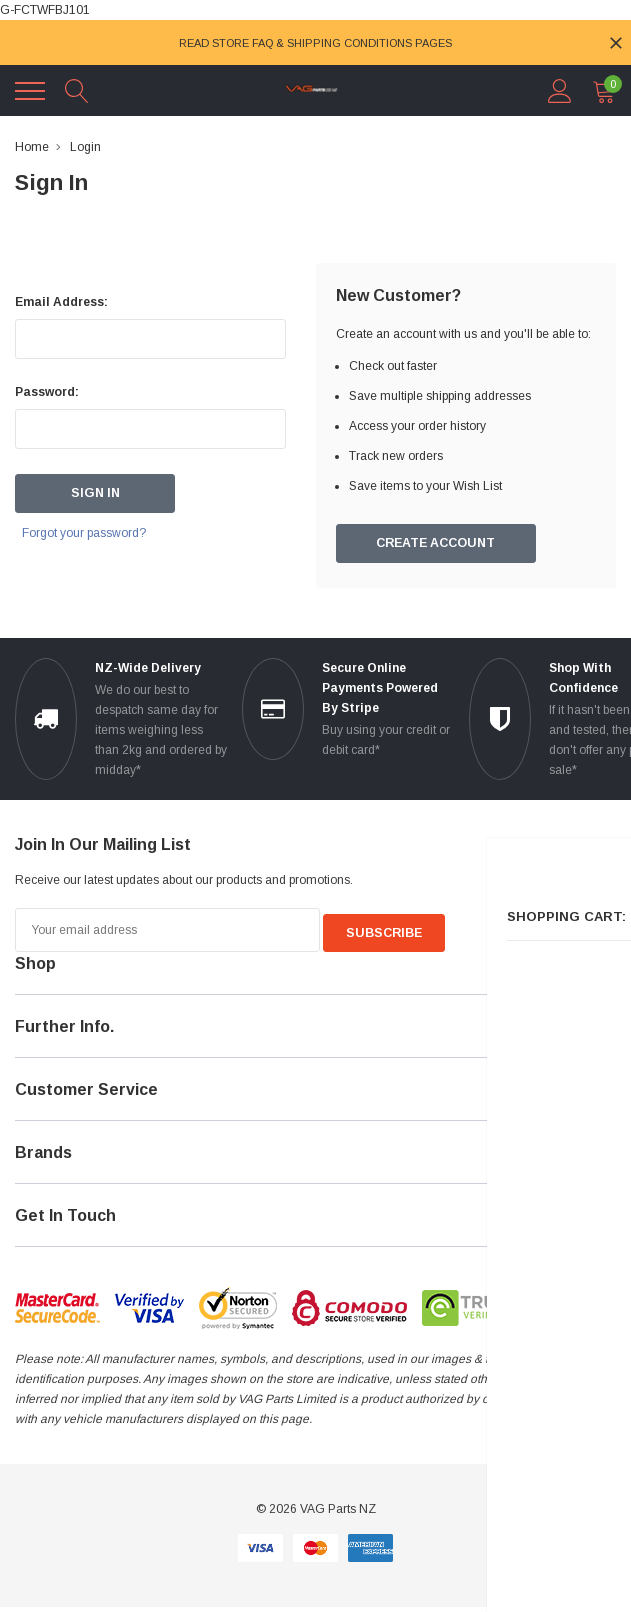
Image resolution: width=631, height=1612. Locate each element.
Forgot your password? (97, 534)
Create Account (436, 544)
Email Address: (61, 302)
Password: (47, 392)
